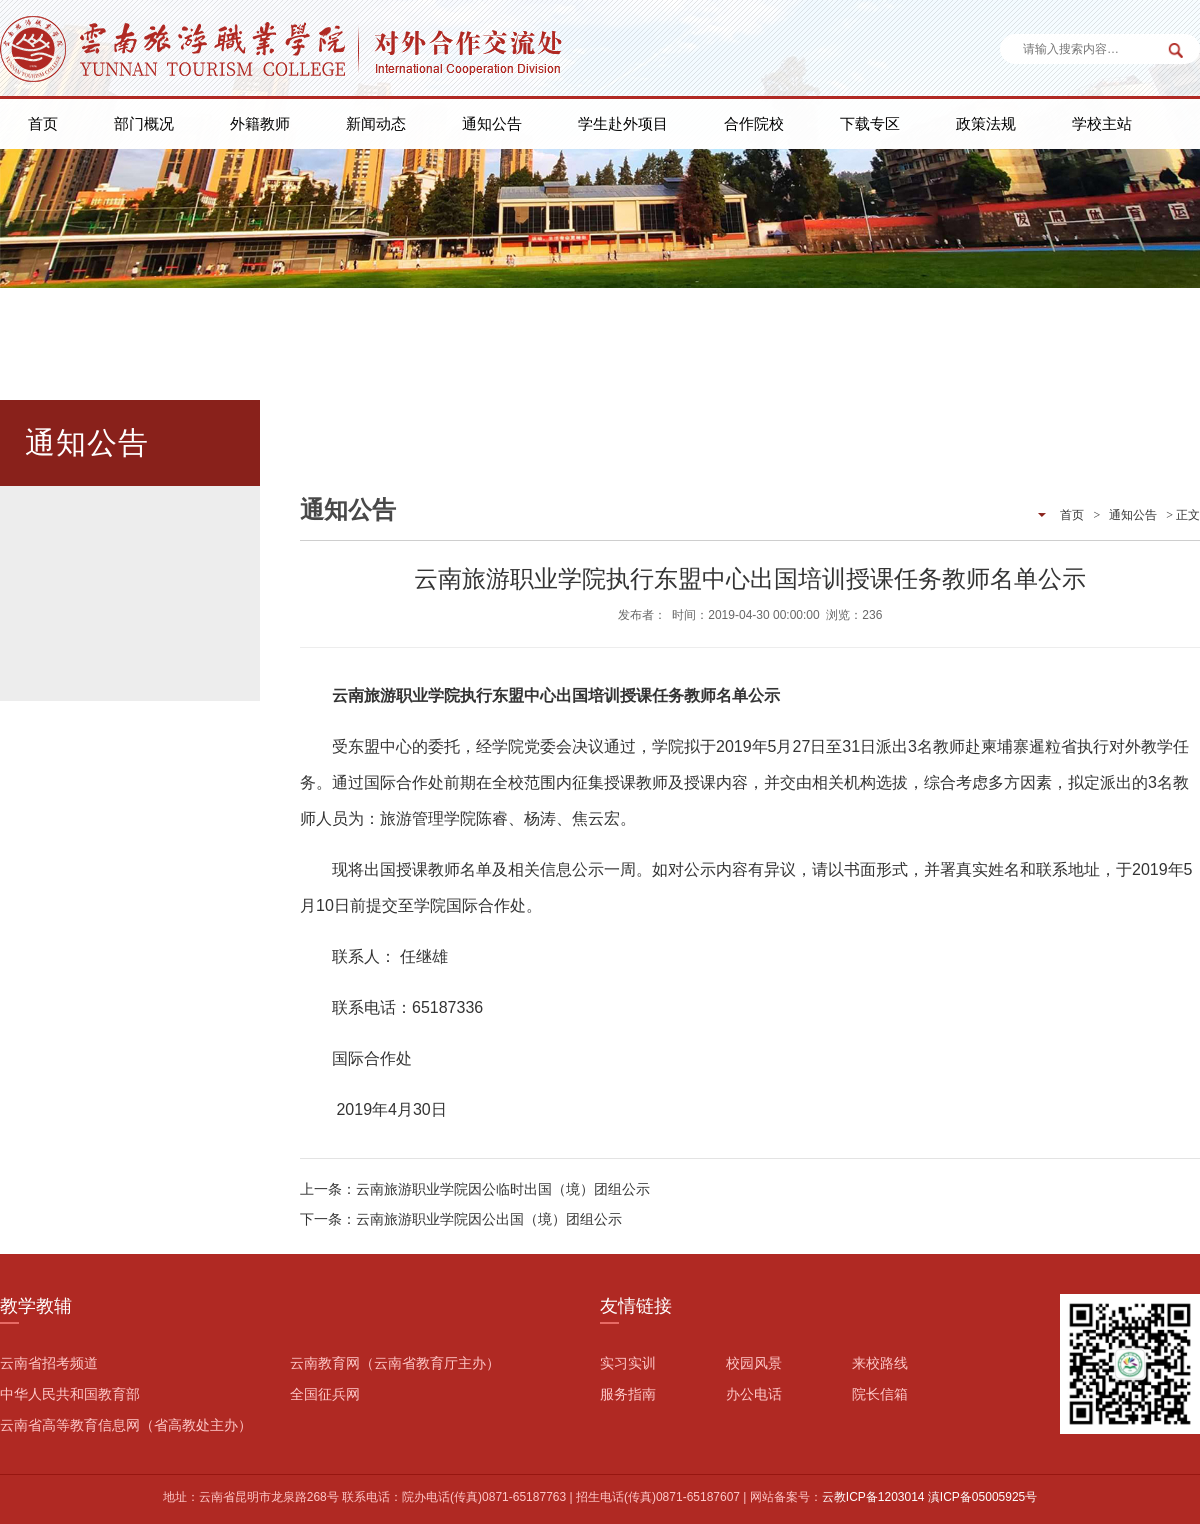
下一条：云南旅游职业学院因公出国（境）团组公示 (461, 1219)
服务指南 (628, 1394)
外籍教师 (260, 123)
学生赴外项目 (623, 123)
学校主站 (1102, 123)
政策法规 (986, 123)
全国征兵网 (325, 1394)
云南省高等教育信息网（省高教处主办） (126, 1425)
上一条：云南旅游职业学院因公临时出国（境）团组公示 (475, 1189)
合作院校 (754, 123)
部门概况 (144, 123)
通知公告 (492, 123)
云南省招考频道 (49, 1363)
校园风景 (754, 1363)
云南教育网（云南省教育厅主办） (395, 1363)
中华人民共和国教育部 (70, 1394)
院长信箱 (880, 1394)
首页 (43, 123)
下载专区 (870, 123)
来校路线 (880, 1363)
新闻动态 (376, 123)
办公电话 (754, 1394)
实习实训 (628, 1363)
